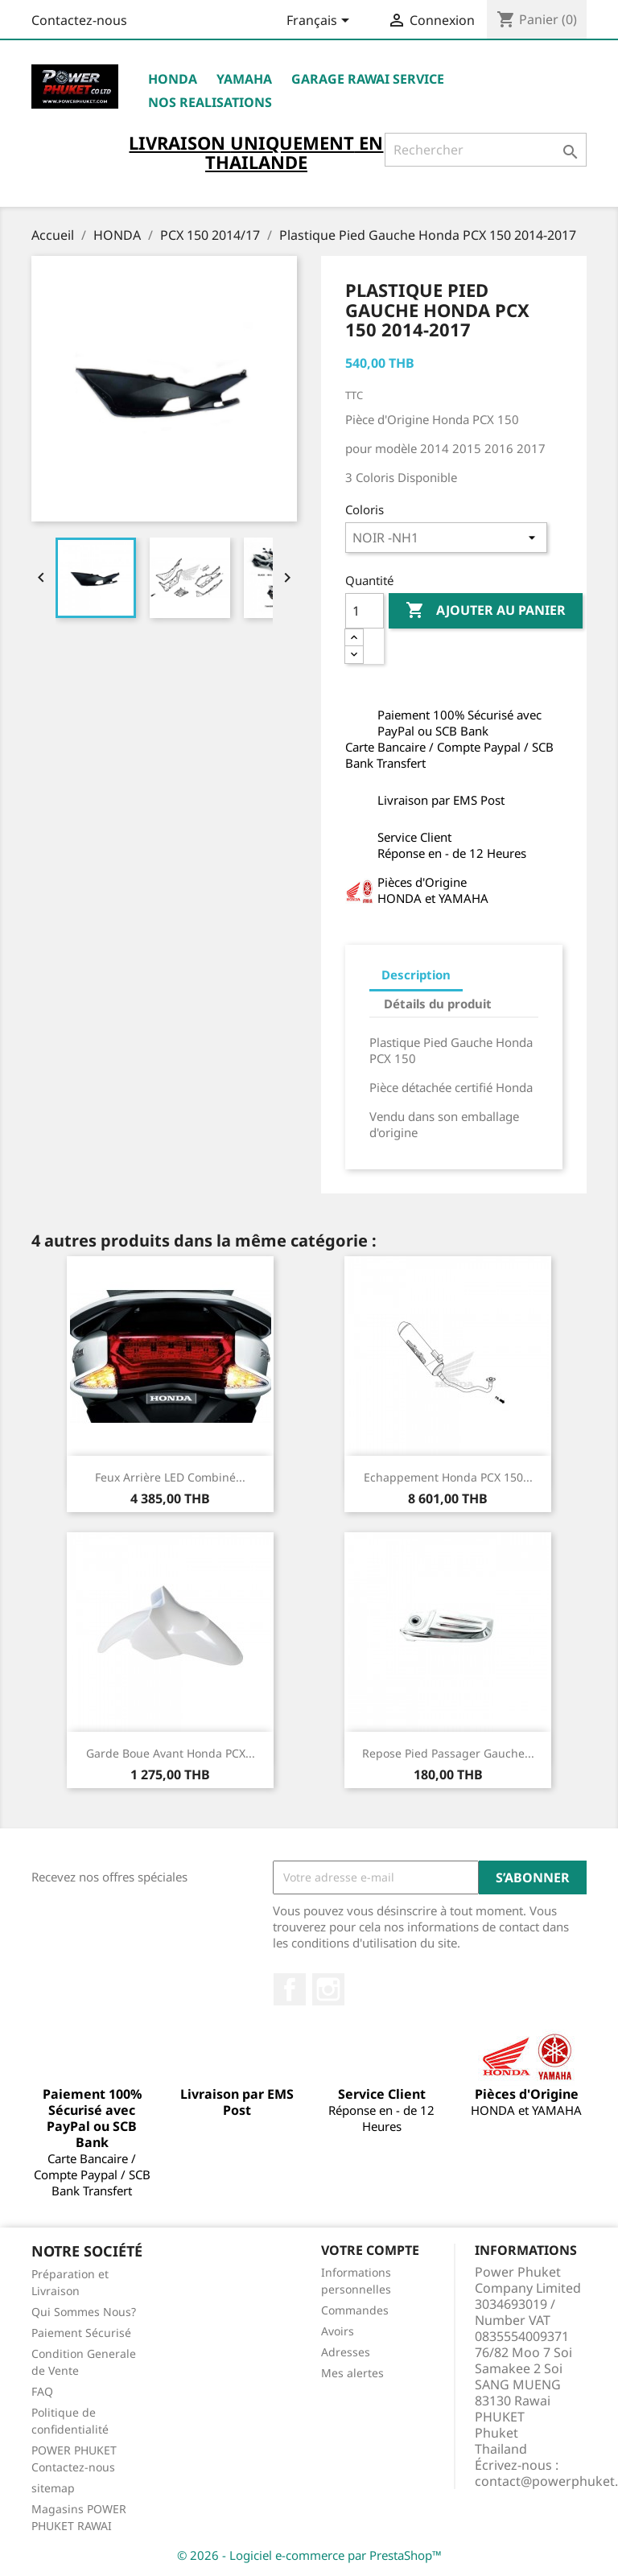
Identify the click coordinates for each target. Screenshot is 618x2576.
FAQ (42, 2391)
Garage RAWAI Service (367, 79)
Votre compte (370, 2250)
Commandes (355, 2310)
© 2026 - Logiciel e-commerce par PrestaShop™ (309, 2555)
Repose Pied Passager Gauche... (448, 1753)
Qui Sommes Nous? (83, 2311)
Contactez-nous (79, 20)
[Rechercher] (486, 150)
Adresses (345, 2352)
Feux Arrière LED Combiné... (170, 1477)
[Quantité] (364, 611)
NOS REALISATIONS (210, 102)
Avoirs (337, 2331)
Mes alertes (352, 2372)
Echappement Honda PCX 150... (448, 1477)
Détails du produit (438, 1003)
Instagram (328, 1989)
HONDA (172, 79)
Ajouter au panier (486, 610)
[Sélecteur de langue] (320, 21)
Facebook (290, 1989)
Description (416, 975)
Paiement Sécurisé (81, 2332)
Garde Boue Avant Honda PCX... (170, 1753)
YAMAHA (244, 79)
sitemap (53, 2488)
